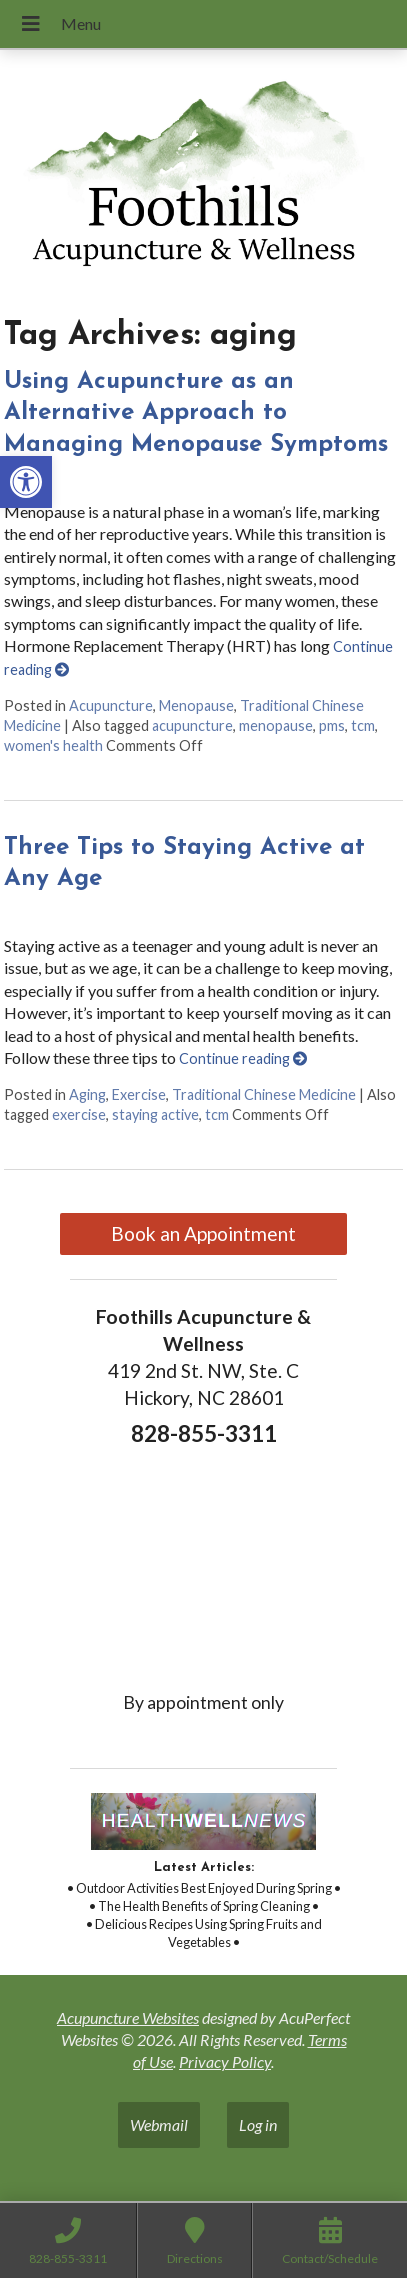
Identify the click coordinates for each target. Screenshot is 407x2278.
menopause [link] (276, 725)
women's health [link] (53, 745)
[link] (26, 482)
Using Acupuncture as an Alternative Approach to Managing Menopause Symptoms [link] (196, 413)
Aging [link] (87, 1094)
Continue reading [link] (243, 1058)
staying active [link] (155, 1114)
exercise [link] (79, 1114)
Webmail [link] (159, 2124)
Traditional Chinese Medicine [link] (264, 1094)
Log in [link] (258, 2124)
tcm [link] (363, 725)
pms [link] (332, 725)
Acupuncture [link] (111, 705)
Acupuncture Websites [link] (128, 2017)
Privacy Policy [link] (225, 2061)
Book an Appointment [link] (203, 1233)
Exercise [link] (139, 1094)
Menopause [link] (196, 705)
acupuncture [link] (192, 725)
